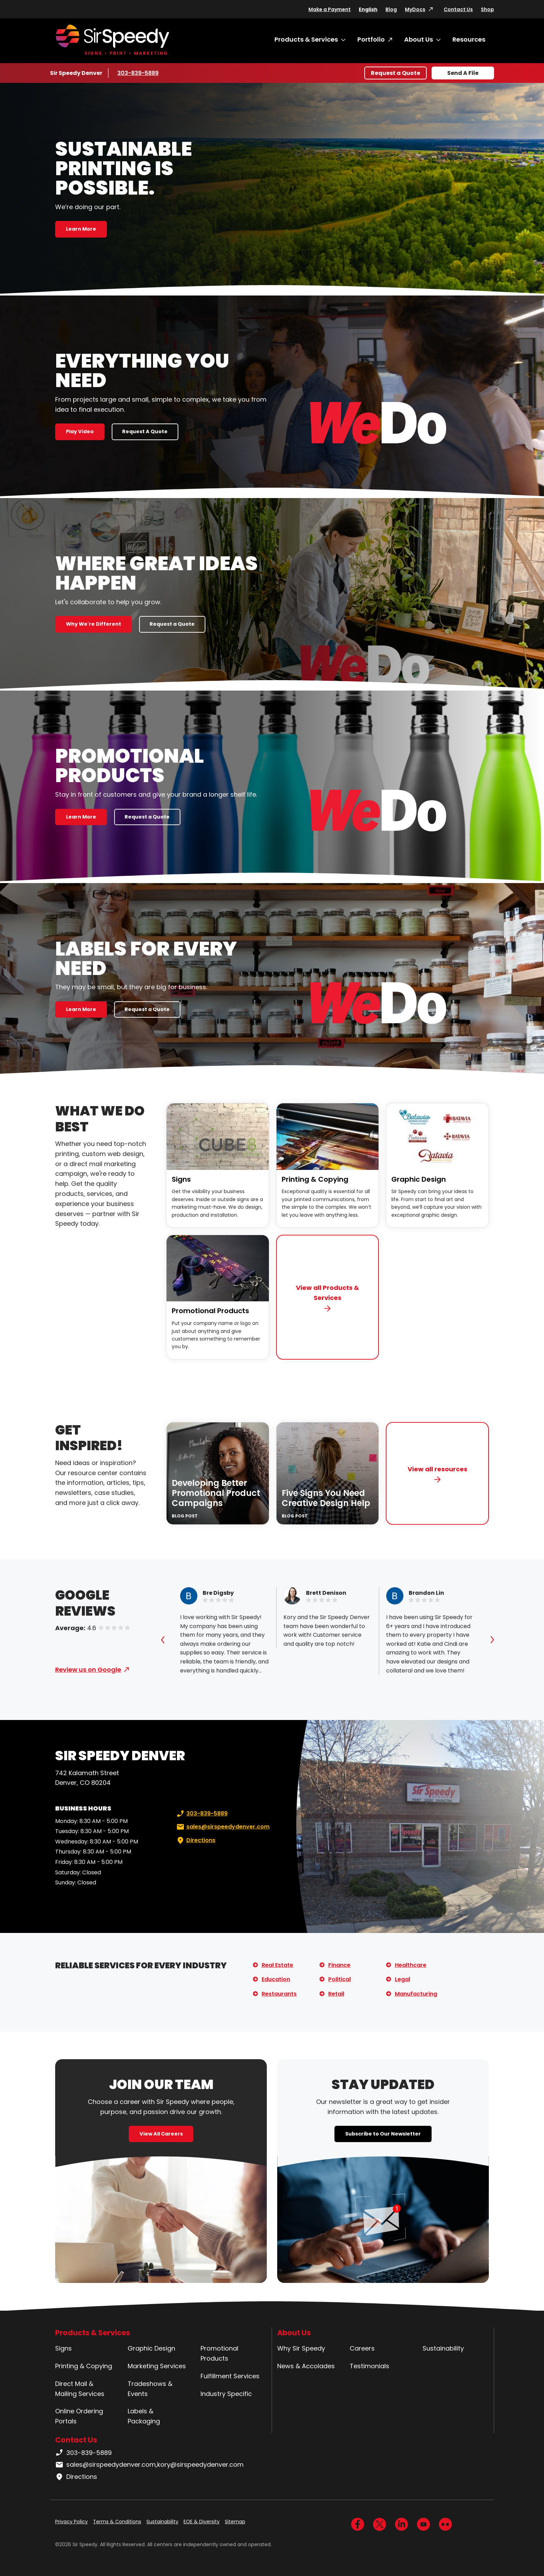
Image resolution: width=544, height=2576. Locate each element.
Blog (391, 9)
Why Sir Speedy (301, 2348)
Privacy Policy (71, 2521)
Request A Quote (145, 431)
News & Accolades (306, 2366)
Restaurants (279, 1994)
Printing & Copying (315, 1179)
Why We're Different (93, 624)
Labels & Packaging (144, 2416)
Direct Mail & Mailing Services (79, 2388)
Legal (402, 1979)
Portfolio (371, 39)
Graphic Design (418, 1179)
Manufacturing (416, 1994)
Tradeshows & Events (150, 2388)
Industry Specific (226, 2393)
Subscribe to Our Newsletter (383, 2133)
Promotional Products (210, 1311)
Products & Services (306, 39)
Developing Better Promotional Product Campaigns (216, 1493)
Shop (487, 9)
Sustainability (443, 2348)
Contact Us (458, 9)
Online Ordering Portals (79, 2416)
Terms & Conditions (117, 2521)
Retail (336, 1994)
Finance (339, 1965)
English (368, 9)
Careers (362, 2348)
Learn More (81, 228)
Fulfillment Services (230, 2376)
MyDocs (415, 9)
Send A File (462, 73)
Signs (181, 1179)
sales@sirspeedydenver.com (222, 1826)
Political (339, 1979)
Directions (195, 1840)
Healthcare (410, 1965)
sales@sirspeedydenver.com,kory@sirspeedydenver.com (149, 2464)
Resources (468, 39)
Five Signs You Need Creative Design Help (326, 1498)
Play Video (80, 431)
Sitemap (235, 2521)
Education (276, 1979)
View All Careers (161, 2133)
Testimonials (369, 2366)
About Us (418, 39)
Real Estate (277, 1965)
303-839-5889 (138, 73)
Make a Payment (329, 9)
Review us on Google (88, 1669)
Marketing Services (157, 2366)
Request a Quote (395, 73)
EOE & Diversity (202, 2521)
